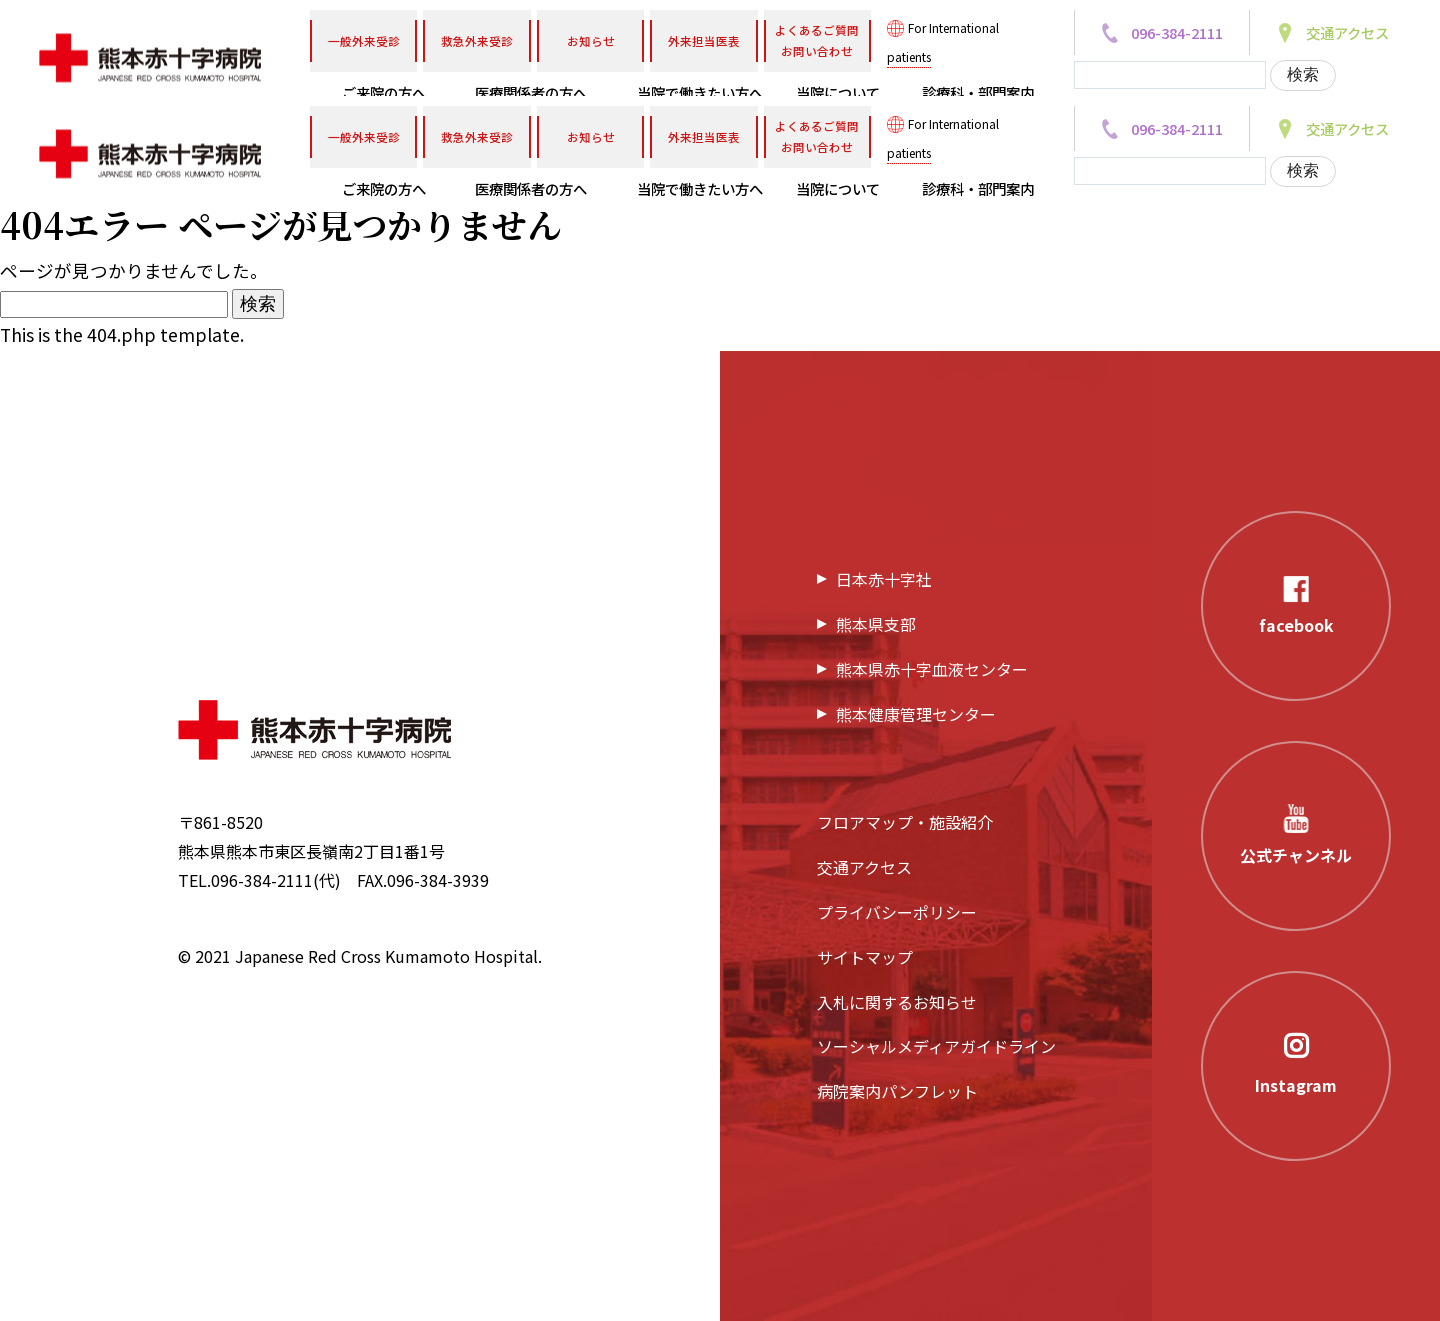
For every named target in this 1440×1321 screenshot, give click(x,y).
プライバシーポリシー (897, 912)
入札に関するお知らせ (897, 1002)
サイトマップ (865, 957)
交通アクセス (864, 867)
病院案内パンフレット (897, 1091)
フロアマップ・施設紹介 (905, 822)
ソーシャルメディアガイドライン (936, 1046)
